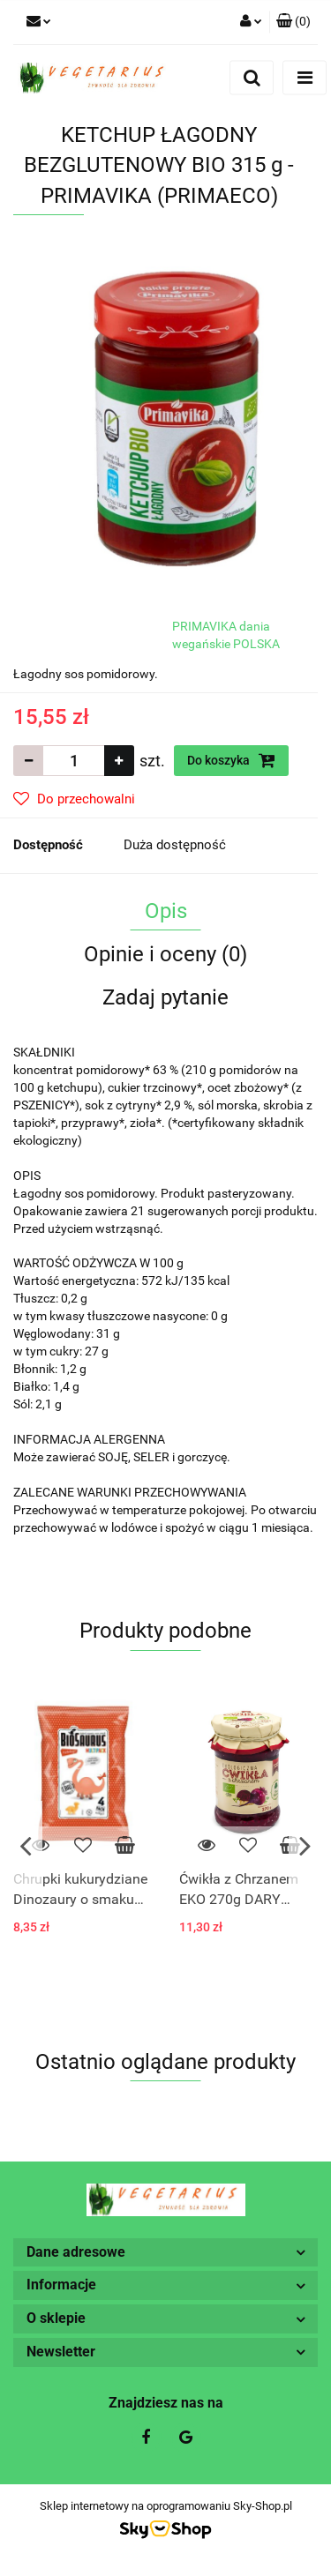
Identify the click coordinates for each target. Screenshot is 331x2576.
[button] (293, 22)
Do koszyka (231, 760)
